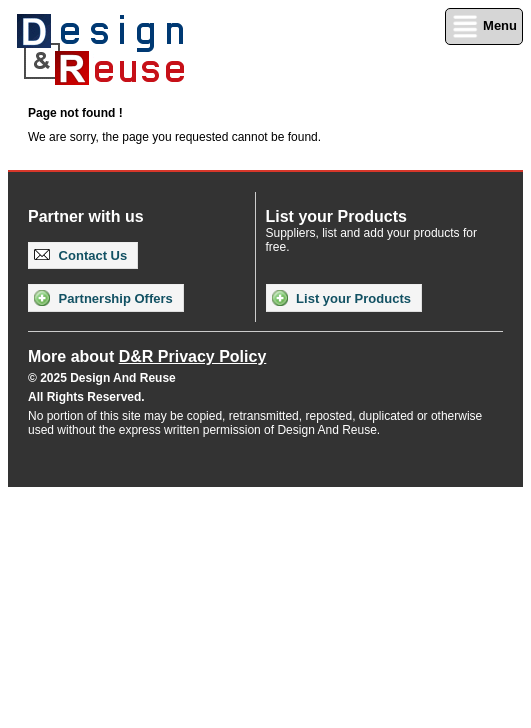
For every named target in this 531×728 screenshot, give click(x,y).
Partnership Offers (103, 298)
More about (147, 356)
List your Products (341, 298)
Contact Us (80, 255)
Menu (484, 26)
